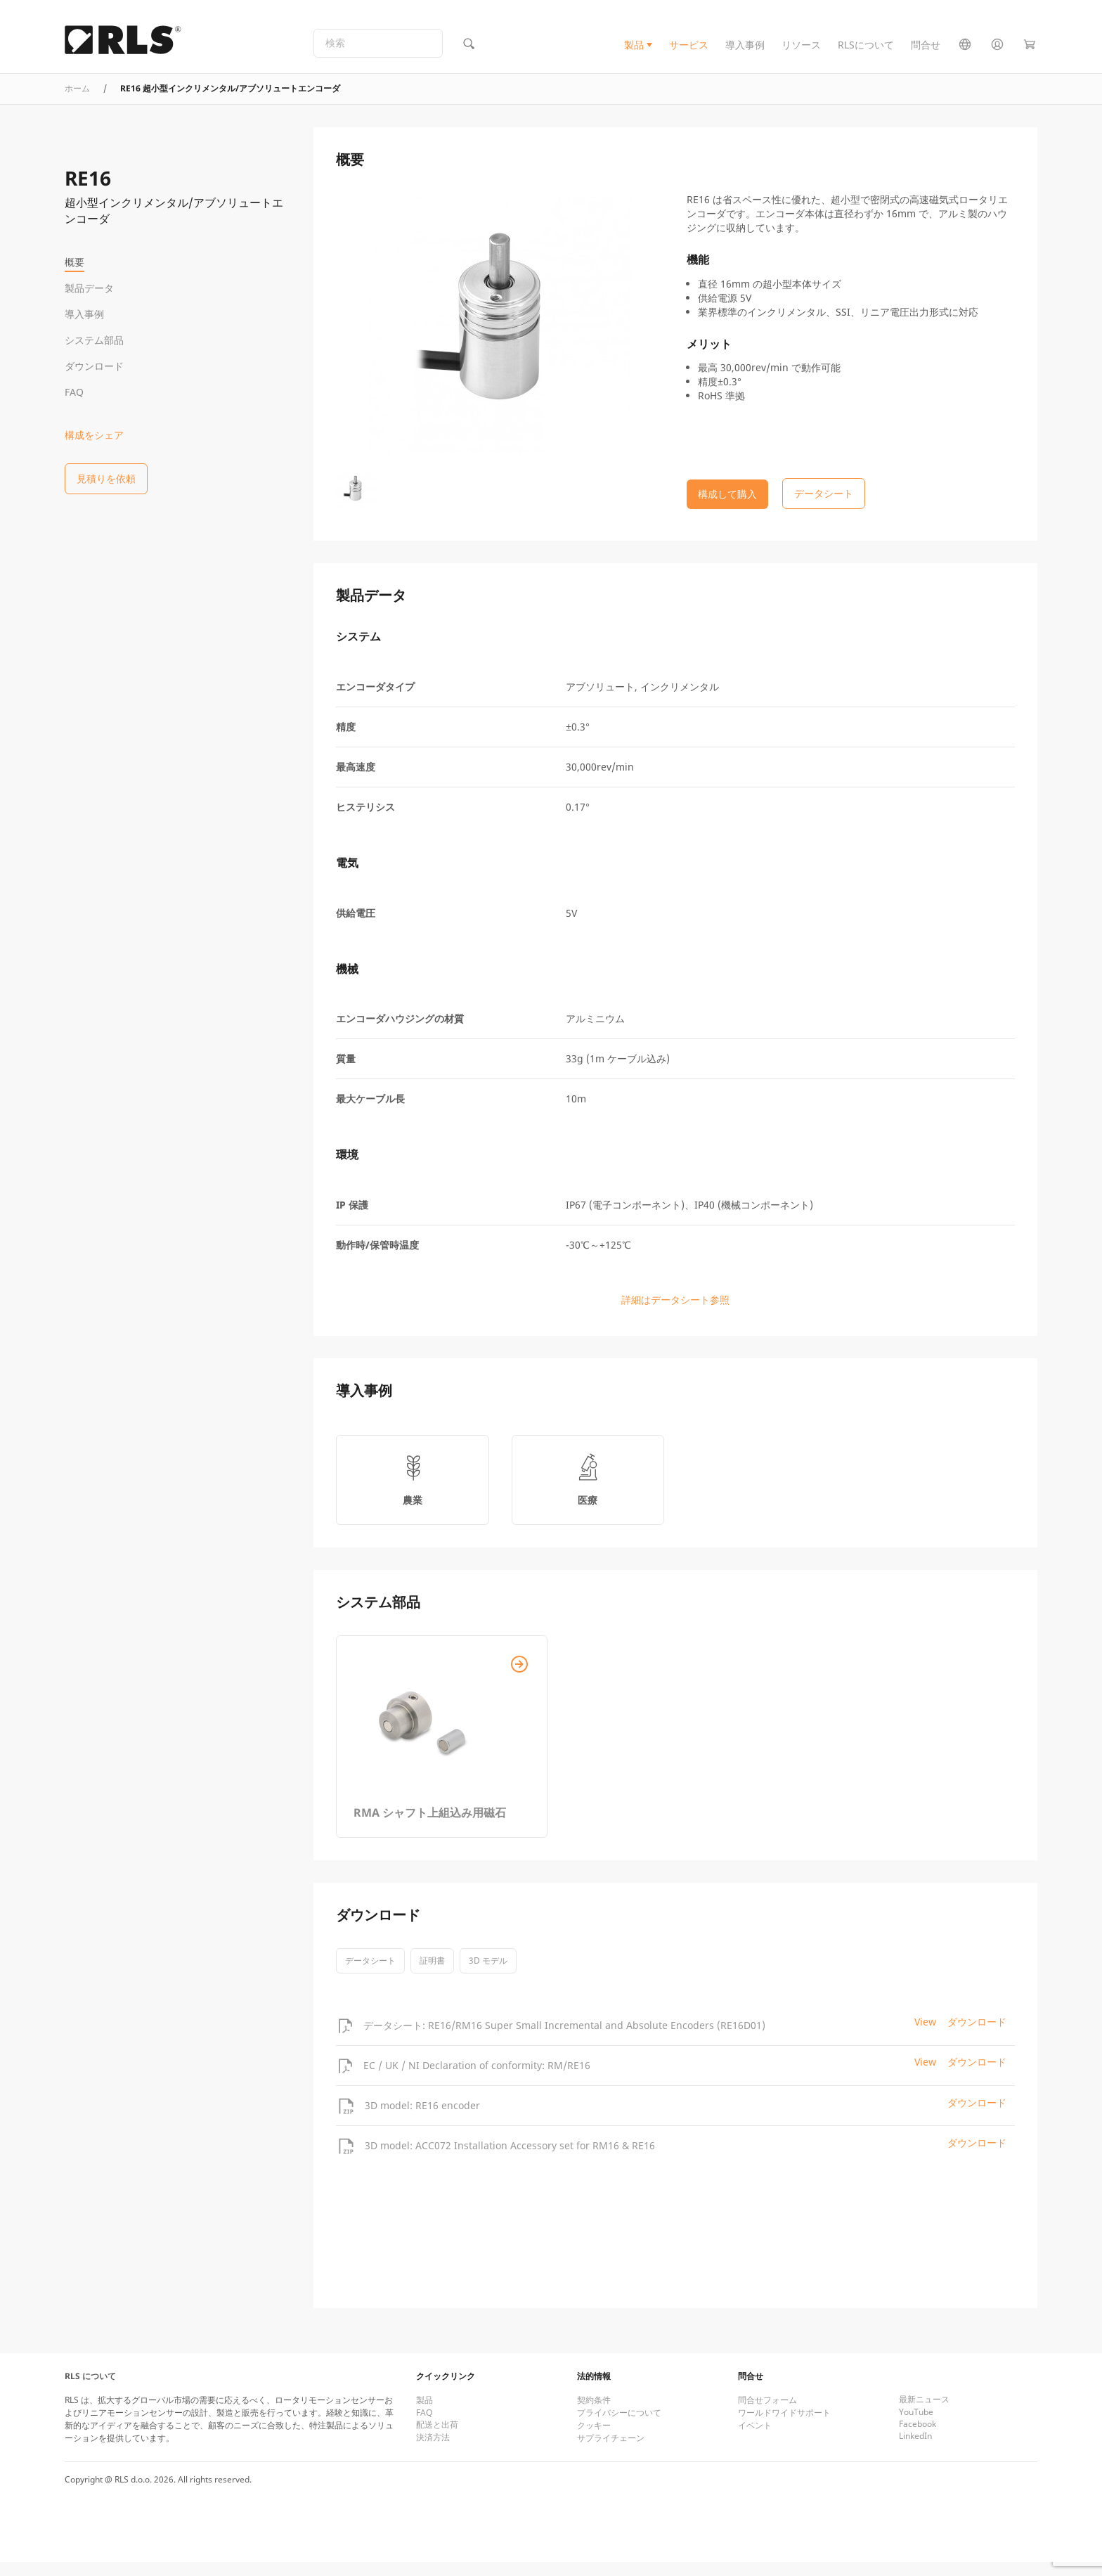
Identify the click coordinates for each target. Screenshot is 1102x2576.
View (925, 2035)
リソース (801, 51)
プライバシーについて (619, 2427)
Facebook (917, 2438)
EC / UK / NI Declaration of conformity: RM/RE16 (476, 2078)
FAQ (74, 392)
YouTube (916, 2426)
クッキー (594, 2439)
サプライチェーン (610, 2452)
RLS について (90, 2390)
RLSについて (866, 51)
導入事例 (745, 51)
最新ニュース (924, 2413)
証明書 (432, 1975)
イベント (755, 2439)
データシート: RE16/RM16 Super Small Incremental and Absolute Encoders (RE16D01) (564, 2038)
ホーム (77, 102)
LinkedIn (915, 2450)
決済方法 (433, 2451)
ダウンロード (94, 366)
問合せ (925, 51)
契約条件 (594, 2414)
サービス (688, 51)
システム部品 (94, 340)
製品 (634, 51)
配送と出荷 (437, 2439)
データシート (370, 1975)
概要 (74, 262)
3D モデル (488, 1975)
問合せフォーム (767, 2414)
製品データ (89, 288)
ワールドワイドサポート (784, 2427)
